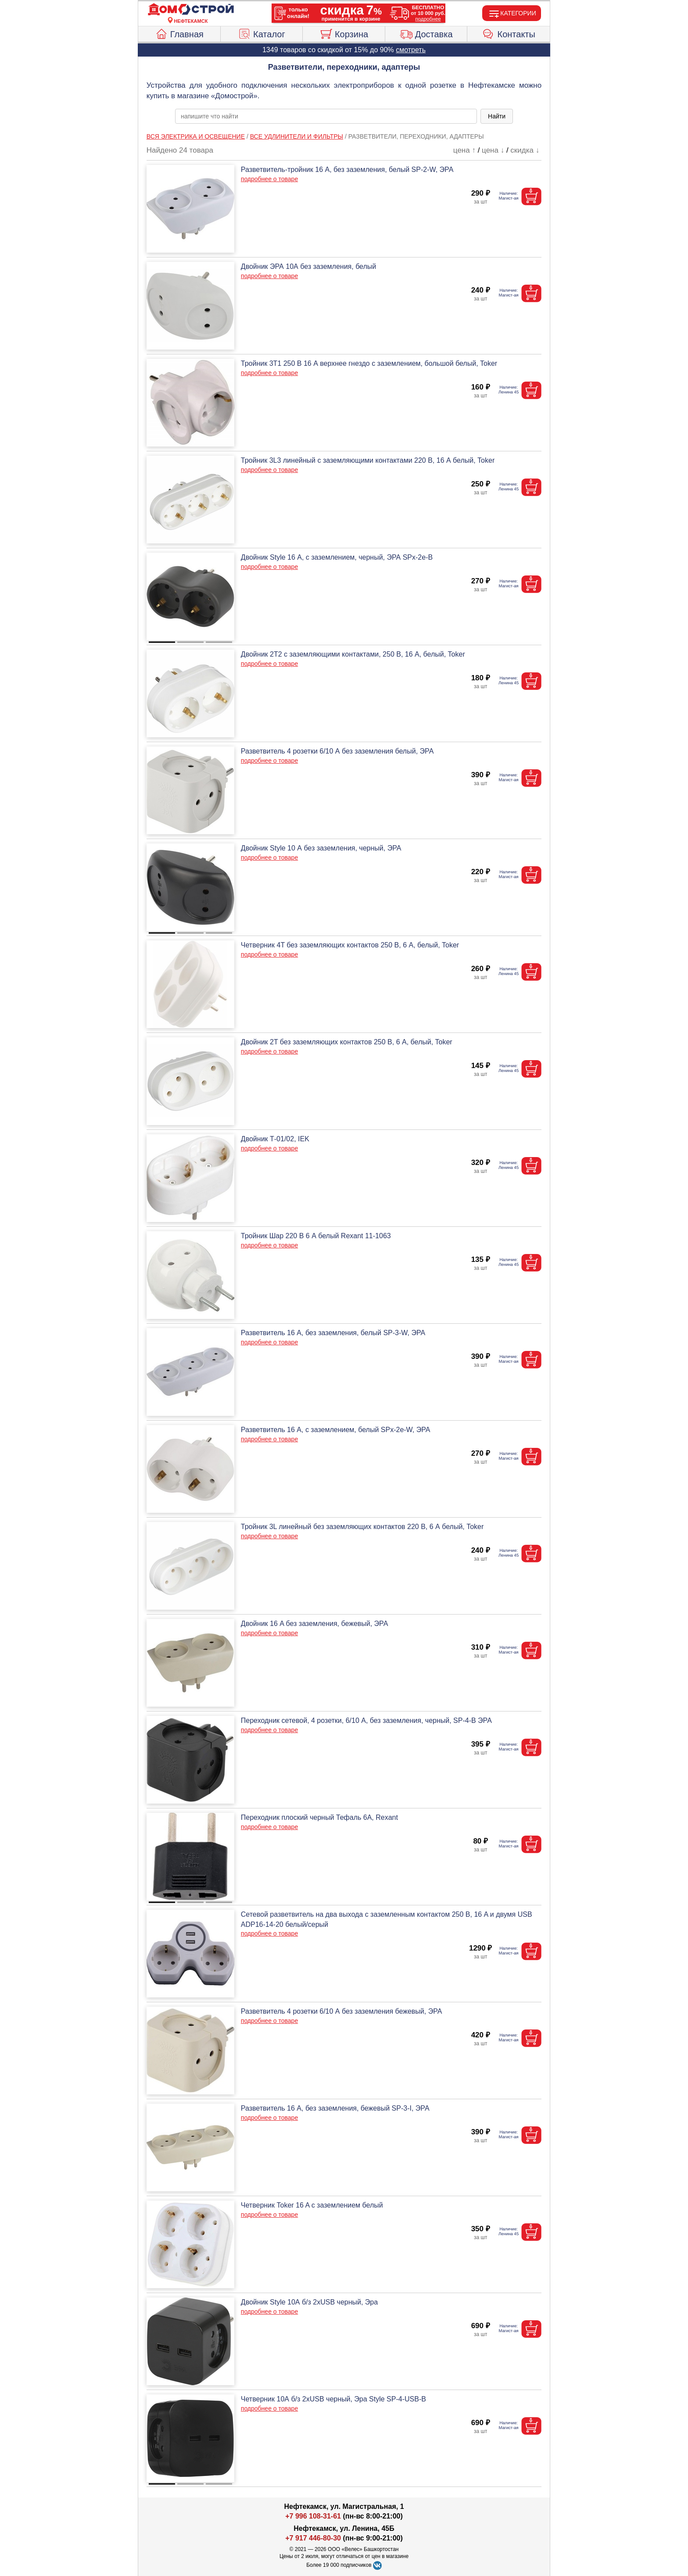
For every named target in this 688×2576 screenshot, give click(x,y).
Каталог (261, 32)
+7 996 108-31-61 (313, 2516)
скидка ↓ (524, 150)
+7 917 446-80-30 (313, 2538)
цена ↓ (493, 150)
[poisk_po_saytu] (326, 116)
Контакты (508, 32)
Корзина (343, 32)
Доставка (426, 32)
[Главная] (191, 10)
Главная (179, 32)
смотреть (411, 50)
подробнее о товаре (269, 178)
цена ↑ (464, 150)
